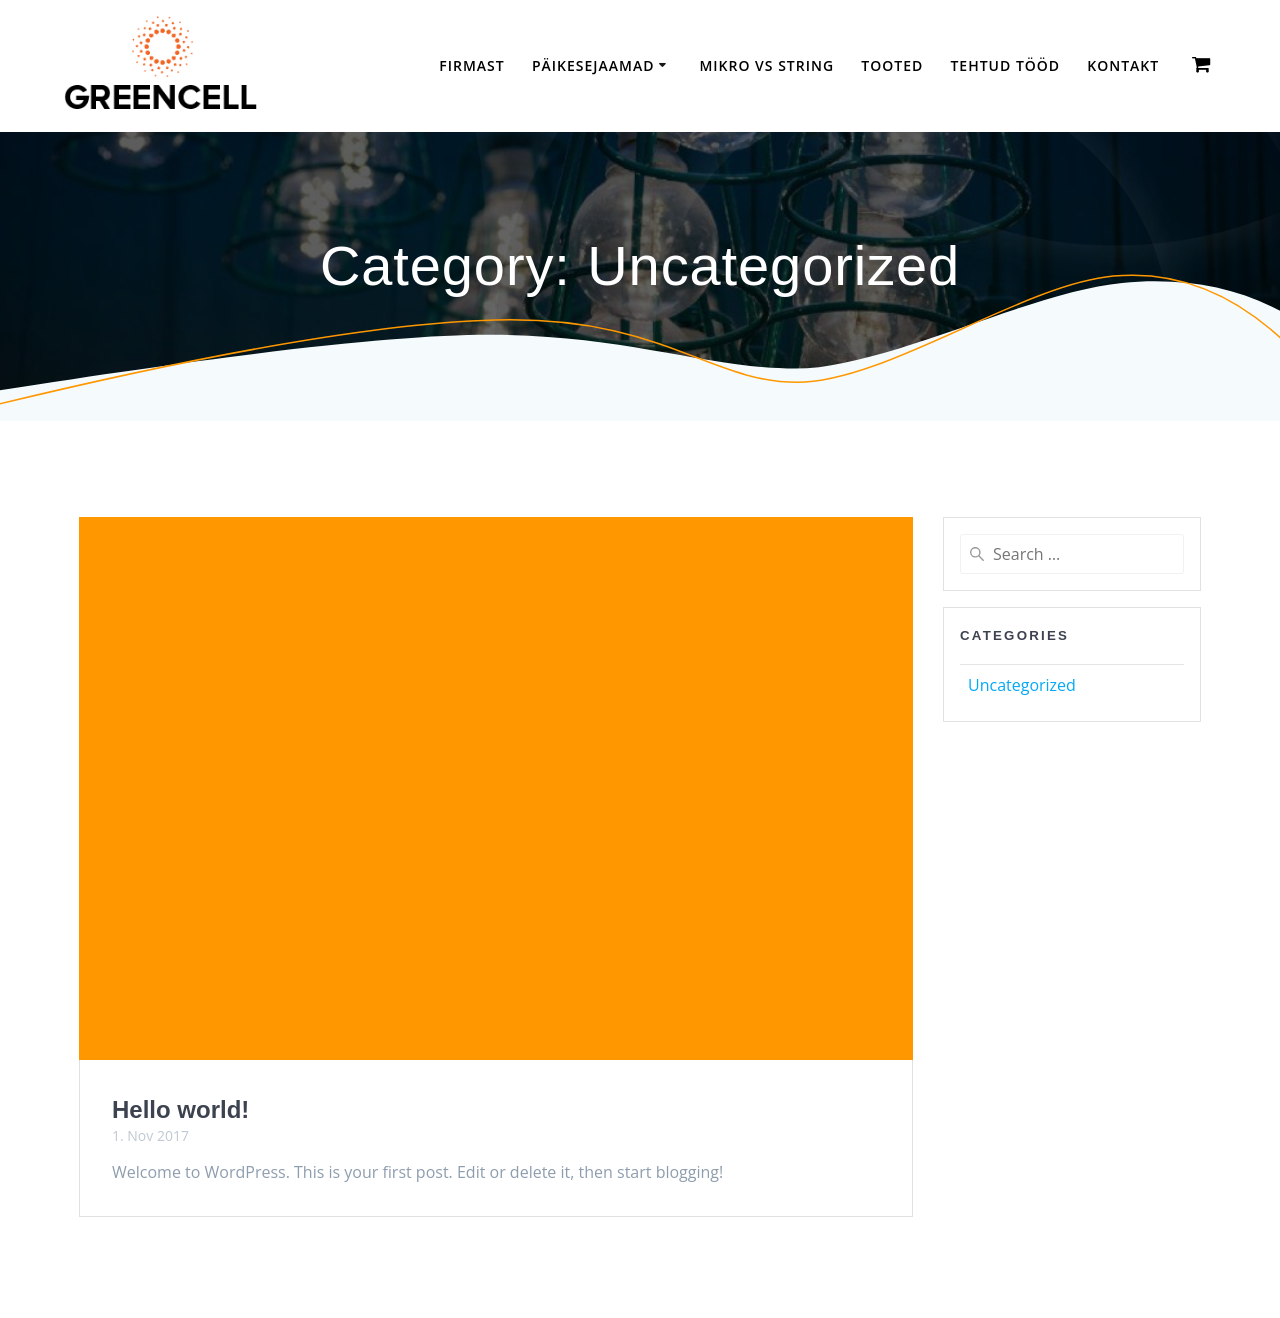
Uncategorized (1022, 685)
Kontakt (1123, 65)
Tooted (892, 65)
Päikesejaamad (593, 65)
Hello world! (180, 1109)
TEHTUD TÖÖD (1005, 65)
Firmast (471, 65)
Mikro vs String (766, 65)
